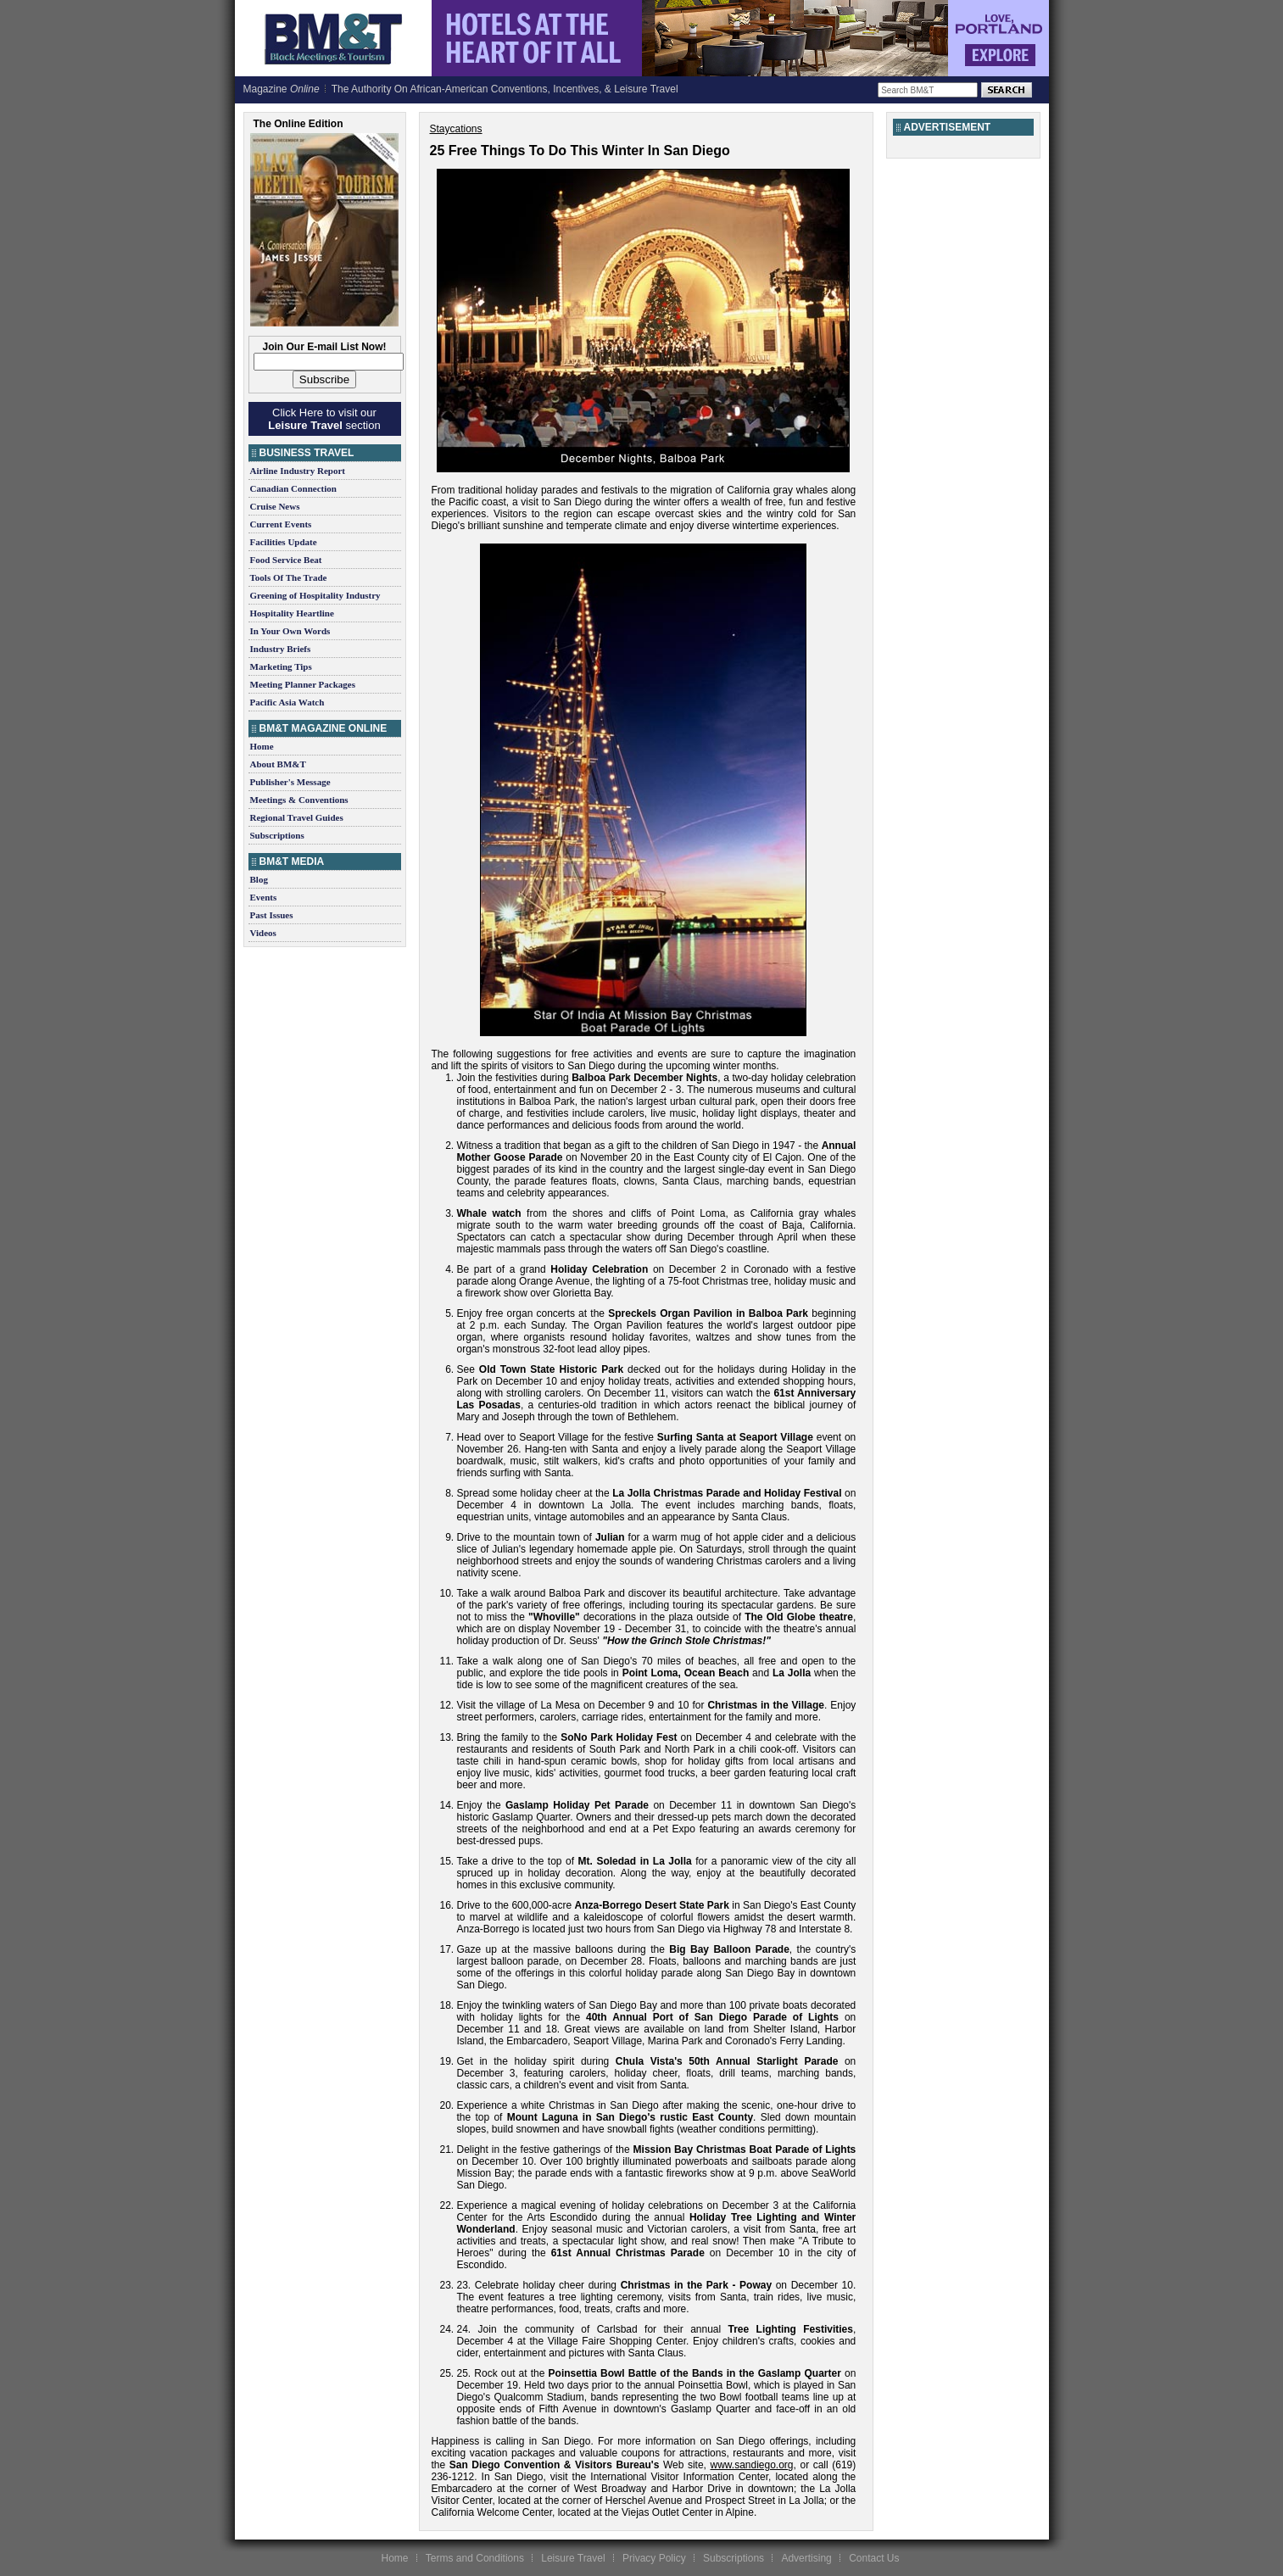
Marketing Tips (281, 666)
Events (263, 897)
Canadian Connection (293, 488)
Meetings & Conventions (299, 800)
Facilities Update (283, 542)
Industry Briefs (280, 649)
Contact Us (874, 2558)
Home (262, 746)
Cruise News (275, 506)
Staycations (456, 129)
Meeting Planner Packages (302, 684)
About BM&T (278, 764)
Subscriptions (277, 835)
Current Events (281, 524)
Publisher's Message (290, 782)
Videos (263, 933)
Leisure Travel (573, 2558)
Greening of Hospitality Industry (315, 595)
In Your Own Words (290, 631)
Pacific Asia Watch (287, 702)
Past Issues (271, 915)
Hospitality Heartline (292, 613)
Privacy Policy (654, 2558)
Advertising (806, 2558)
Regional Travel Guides (296, 817)
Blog (259, 879)
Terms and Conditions (475, 2558)
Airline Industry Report (297, 471)
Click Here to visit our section (324, 419)
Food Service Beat (286, 560)
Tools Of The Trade (288, 577)
